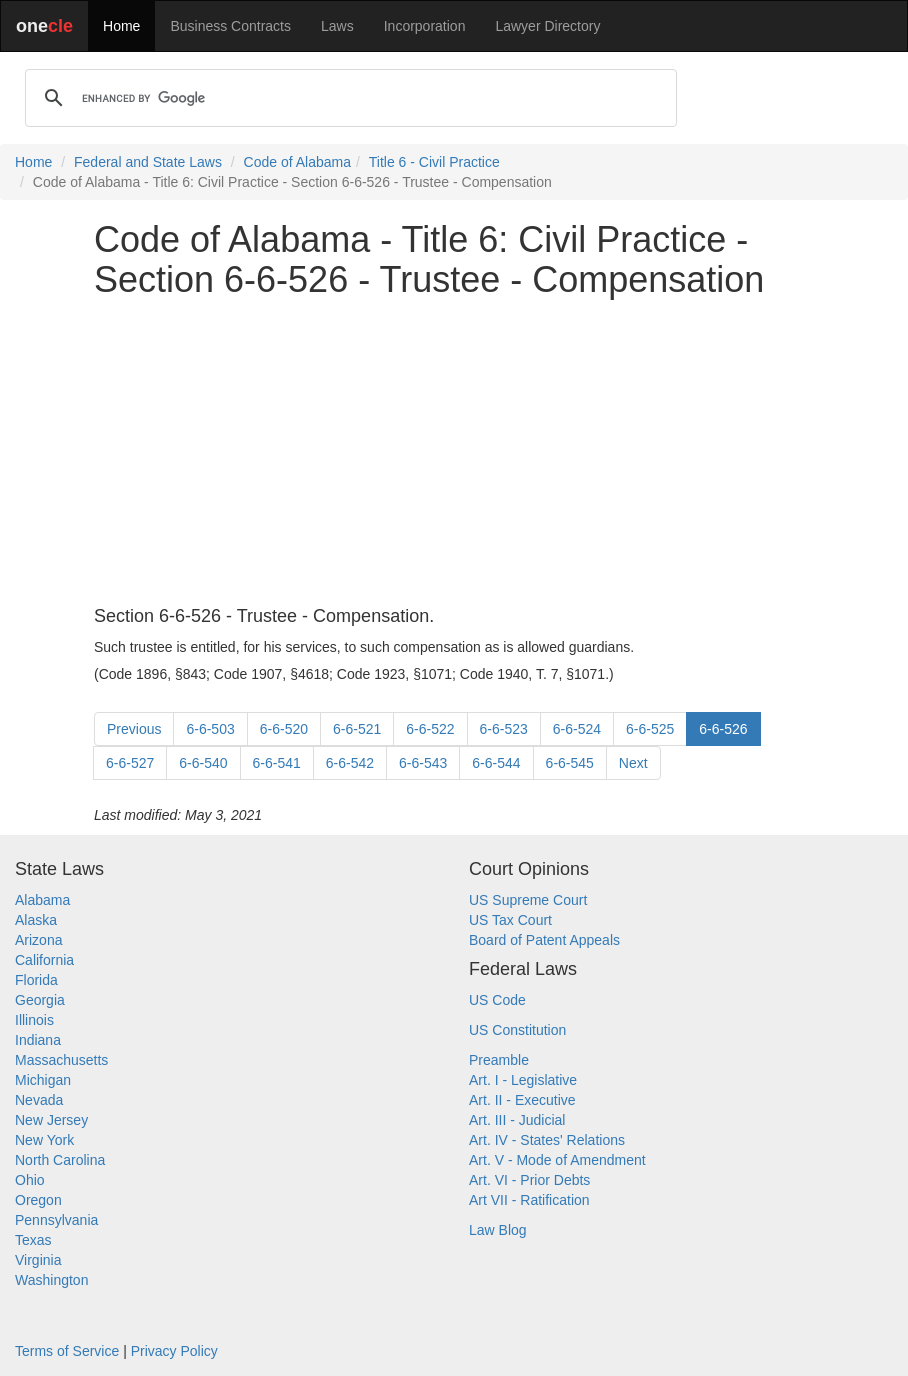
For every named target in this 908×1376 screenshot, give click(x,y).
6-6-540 (203, 763)
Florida (36, 980)
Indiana (38, 1040)
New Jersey (51, 1120)
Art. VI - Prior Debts (529, 1180)
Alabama (42, 900)
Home (121, 26)
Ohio (30, 1180)
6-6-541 (277, 763)
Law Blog (498, 1230)
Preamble (499, 1060)
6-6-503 (210, 729)
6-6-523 (504, 729)
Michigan (43, 1080)
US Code (497, 1000)
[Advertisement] (454, 453)
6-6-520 (284, 729)
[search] (348, 98)
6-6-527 (130, 763)
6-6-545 (570, 763)
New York (44, 1140)
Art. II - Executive (522, 1100)
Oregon (38, 1200)
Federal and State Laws (148, 162)
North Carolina (60, 1160)
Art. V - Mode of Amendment (557, 1160)
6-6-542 (350, 763)
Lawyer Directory (547, 26)
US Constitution (517, 1030)
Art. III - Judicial (517, 1120)
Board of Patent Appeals (544, 940)
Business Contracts (230, 26)
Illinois (34, 1020)
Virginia (38, 1260)
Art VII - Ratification (529, 1200)
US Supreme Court (528, 900)
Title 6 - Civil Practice (434, 162)
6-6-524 (577, 729)
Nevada (39, 1100)
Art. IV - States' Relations (547, 1140)
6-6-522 (430, 729)
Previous (134, 729)
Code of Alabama (297, 162)
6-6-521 (357, 729)
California (44, 960)
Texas (33, 1240)
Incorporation (425, 26)
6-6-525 (650, 729)
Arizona (38, 940)
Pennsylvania (56, 1220)
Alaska (36, 920)
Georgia (40, 1000)
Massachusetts (61, 1060)
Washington (51, 1280)
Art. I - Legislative (523, 1080)
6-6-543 (423, 763)
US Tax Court (510, 920)
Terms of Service (67, 1351)
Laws (337, 26)
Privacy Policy (174, 1351)
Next (633, 763)
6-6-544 (496, 763)
